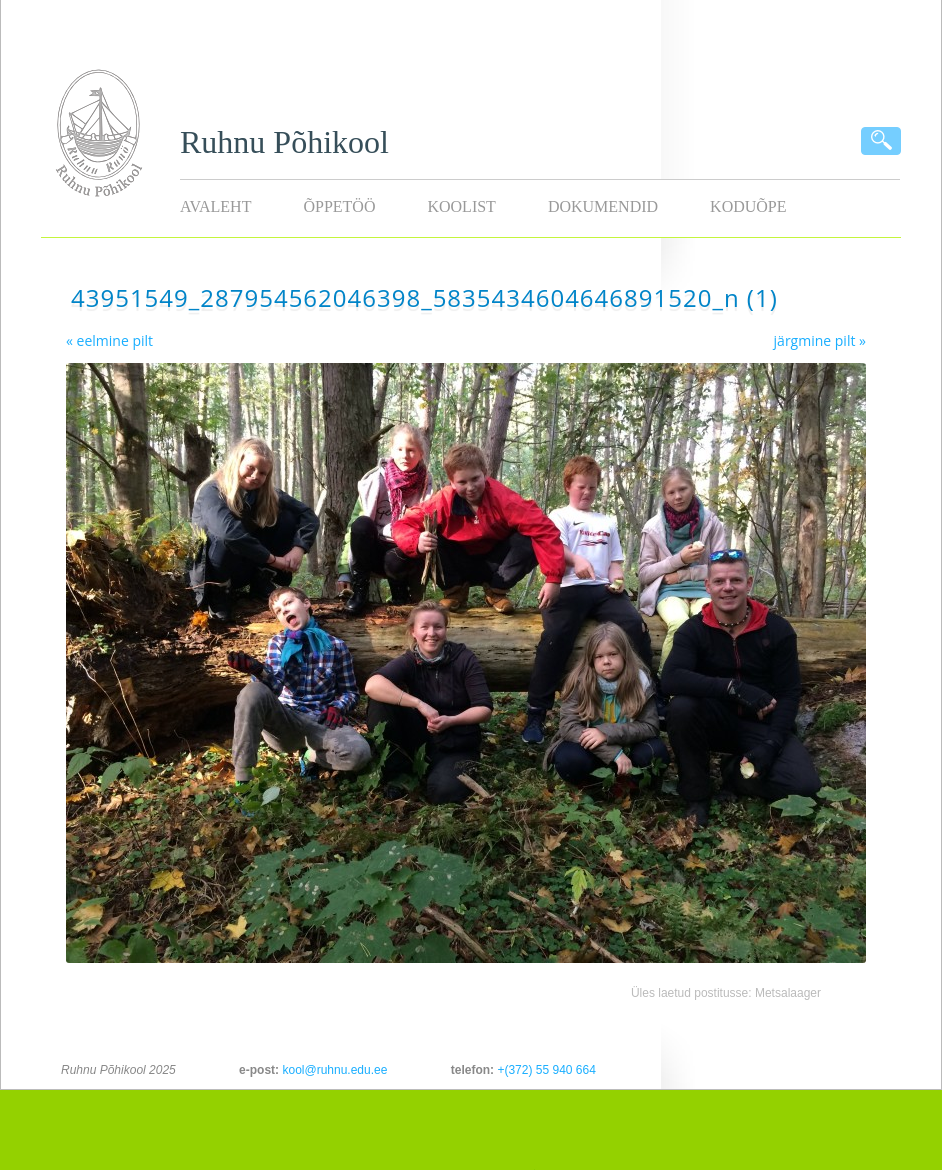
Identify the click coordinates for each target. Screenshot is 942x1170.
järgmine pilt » (820, 340)
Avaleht (215, 206)
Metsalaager (788, 993)
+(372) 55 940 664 (546, 1070)
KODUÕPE (748, 206)
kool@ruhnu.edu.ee (334, 1070)
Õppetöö (339, 206)
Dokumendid (603, 206)
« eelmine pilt (109, 340)
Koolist (461, 206)
